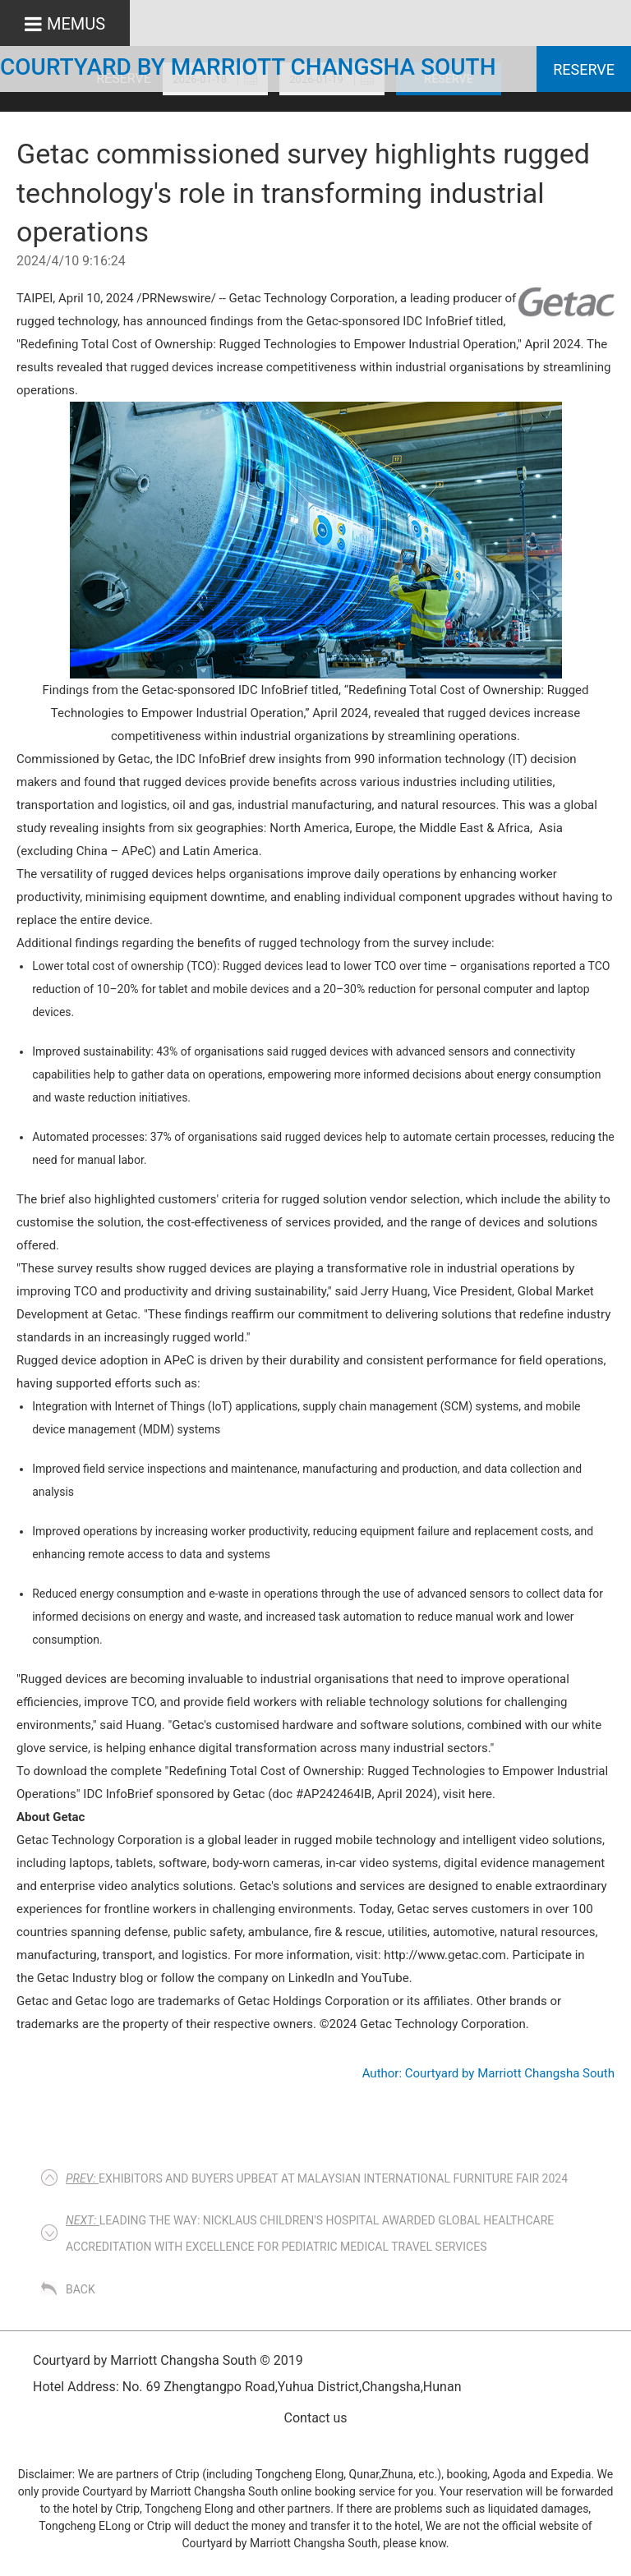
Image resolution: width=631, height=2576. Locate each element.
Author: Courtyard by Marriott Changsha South (488, 2073)
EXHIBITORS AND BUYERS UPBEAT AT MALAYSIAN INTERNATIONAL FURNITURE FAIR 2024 (317, 2178)
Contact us (316, 2418)
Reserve (584, 69)
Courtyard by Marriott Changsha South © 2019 (168, 2360)
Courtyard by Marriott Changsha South (248, 67)
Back (80, 2289)
